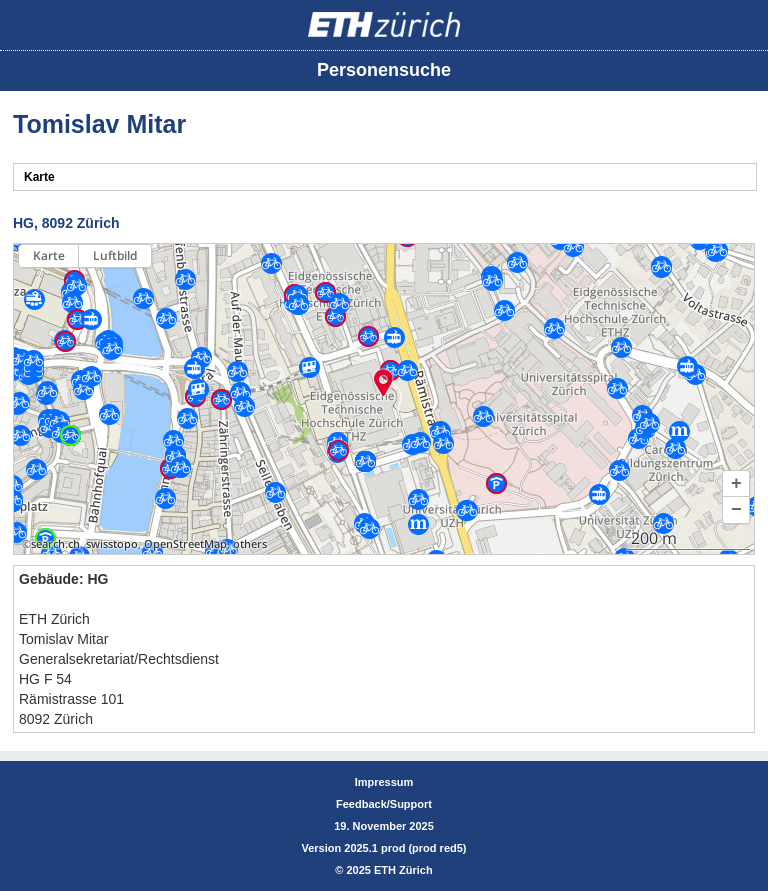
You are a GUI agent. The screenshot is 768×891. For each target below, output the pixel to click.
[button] (736, 484)
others (250, 544)
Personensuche (384, 70)
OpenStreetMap (185, 544)
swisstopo (112, 544)
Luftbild (115, 255)
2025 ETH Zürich (389, 870)
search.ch (55, 544)
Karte (49, 255)
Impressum (384, 782)
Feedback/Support (384, 804)
